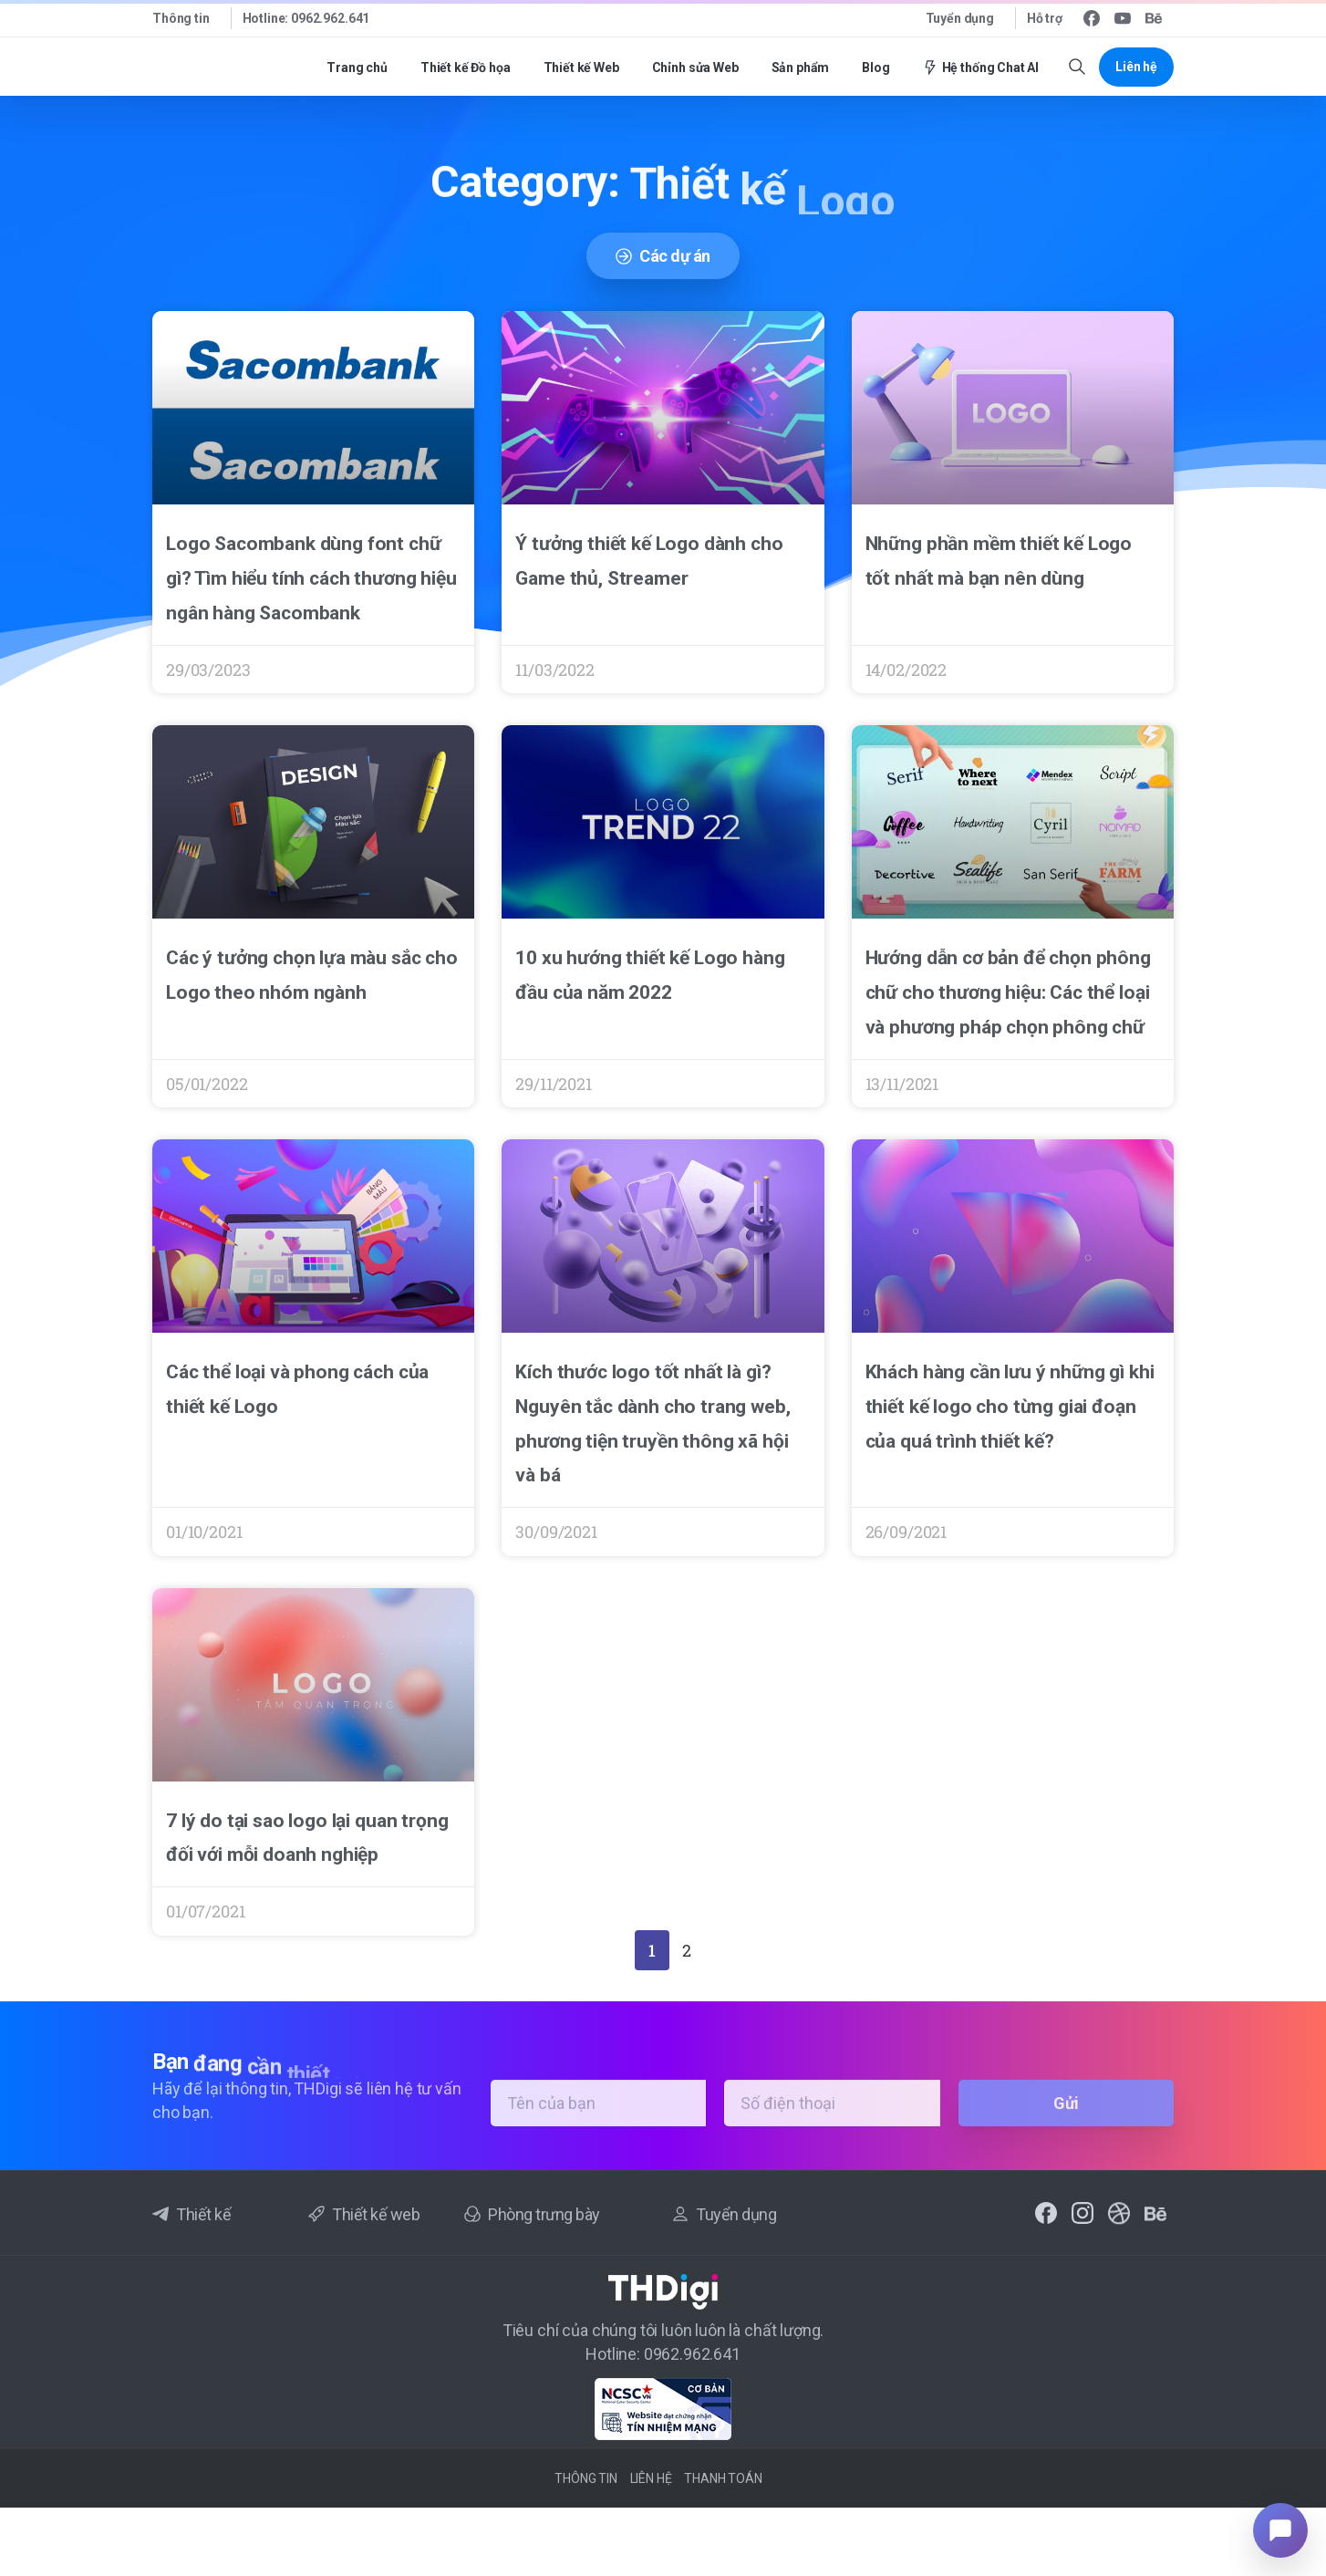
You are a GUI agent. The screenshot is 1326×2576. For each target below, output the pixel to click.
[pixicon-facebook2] (1046, 2219)
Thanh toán (722, 2478)
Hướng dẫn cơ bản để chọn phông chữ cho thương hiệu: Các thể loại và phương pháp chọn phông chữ (1008, 992)
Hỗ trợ (1044, 18)
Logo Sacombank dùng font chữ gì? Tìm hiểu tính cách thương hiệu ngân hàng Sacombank (311, 578)
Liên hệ (651, 2478)
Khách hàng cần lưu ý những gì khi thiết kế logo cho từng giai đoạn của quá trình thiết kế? (1010, 1406)
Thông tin (181, 18)
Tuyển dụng (960, 18)
